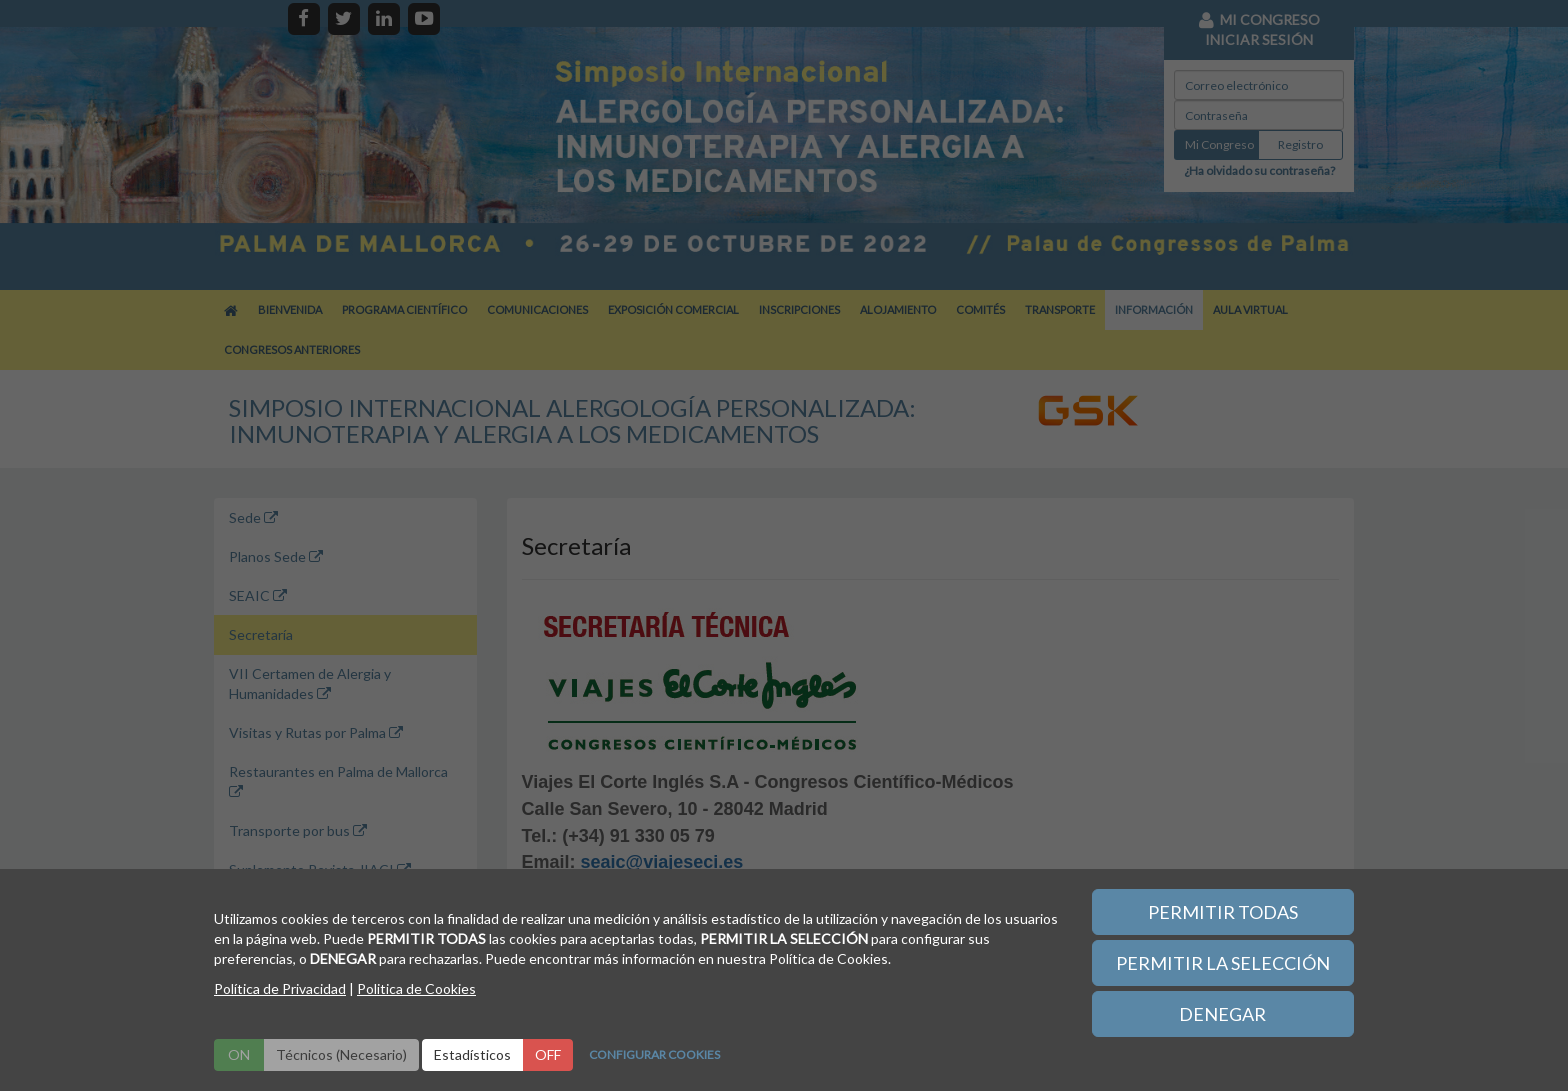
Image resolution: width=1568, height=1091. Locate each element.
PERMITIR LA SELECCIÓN (1223, 963)
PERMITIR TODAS (1223, 912)
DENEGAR (1222, 1014)
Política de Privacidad (280, 988)
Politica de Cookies (416, 988)
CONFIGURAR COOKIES (654, 1054)
